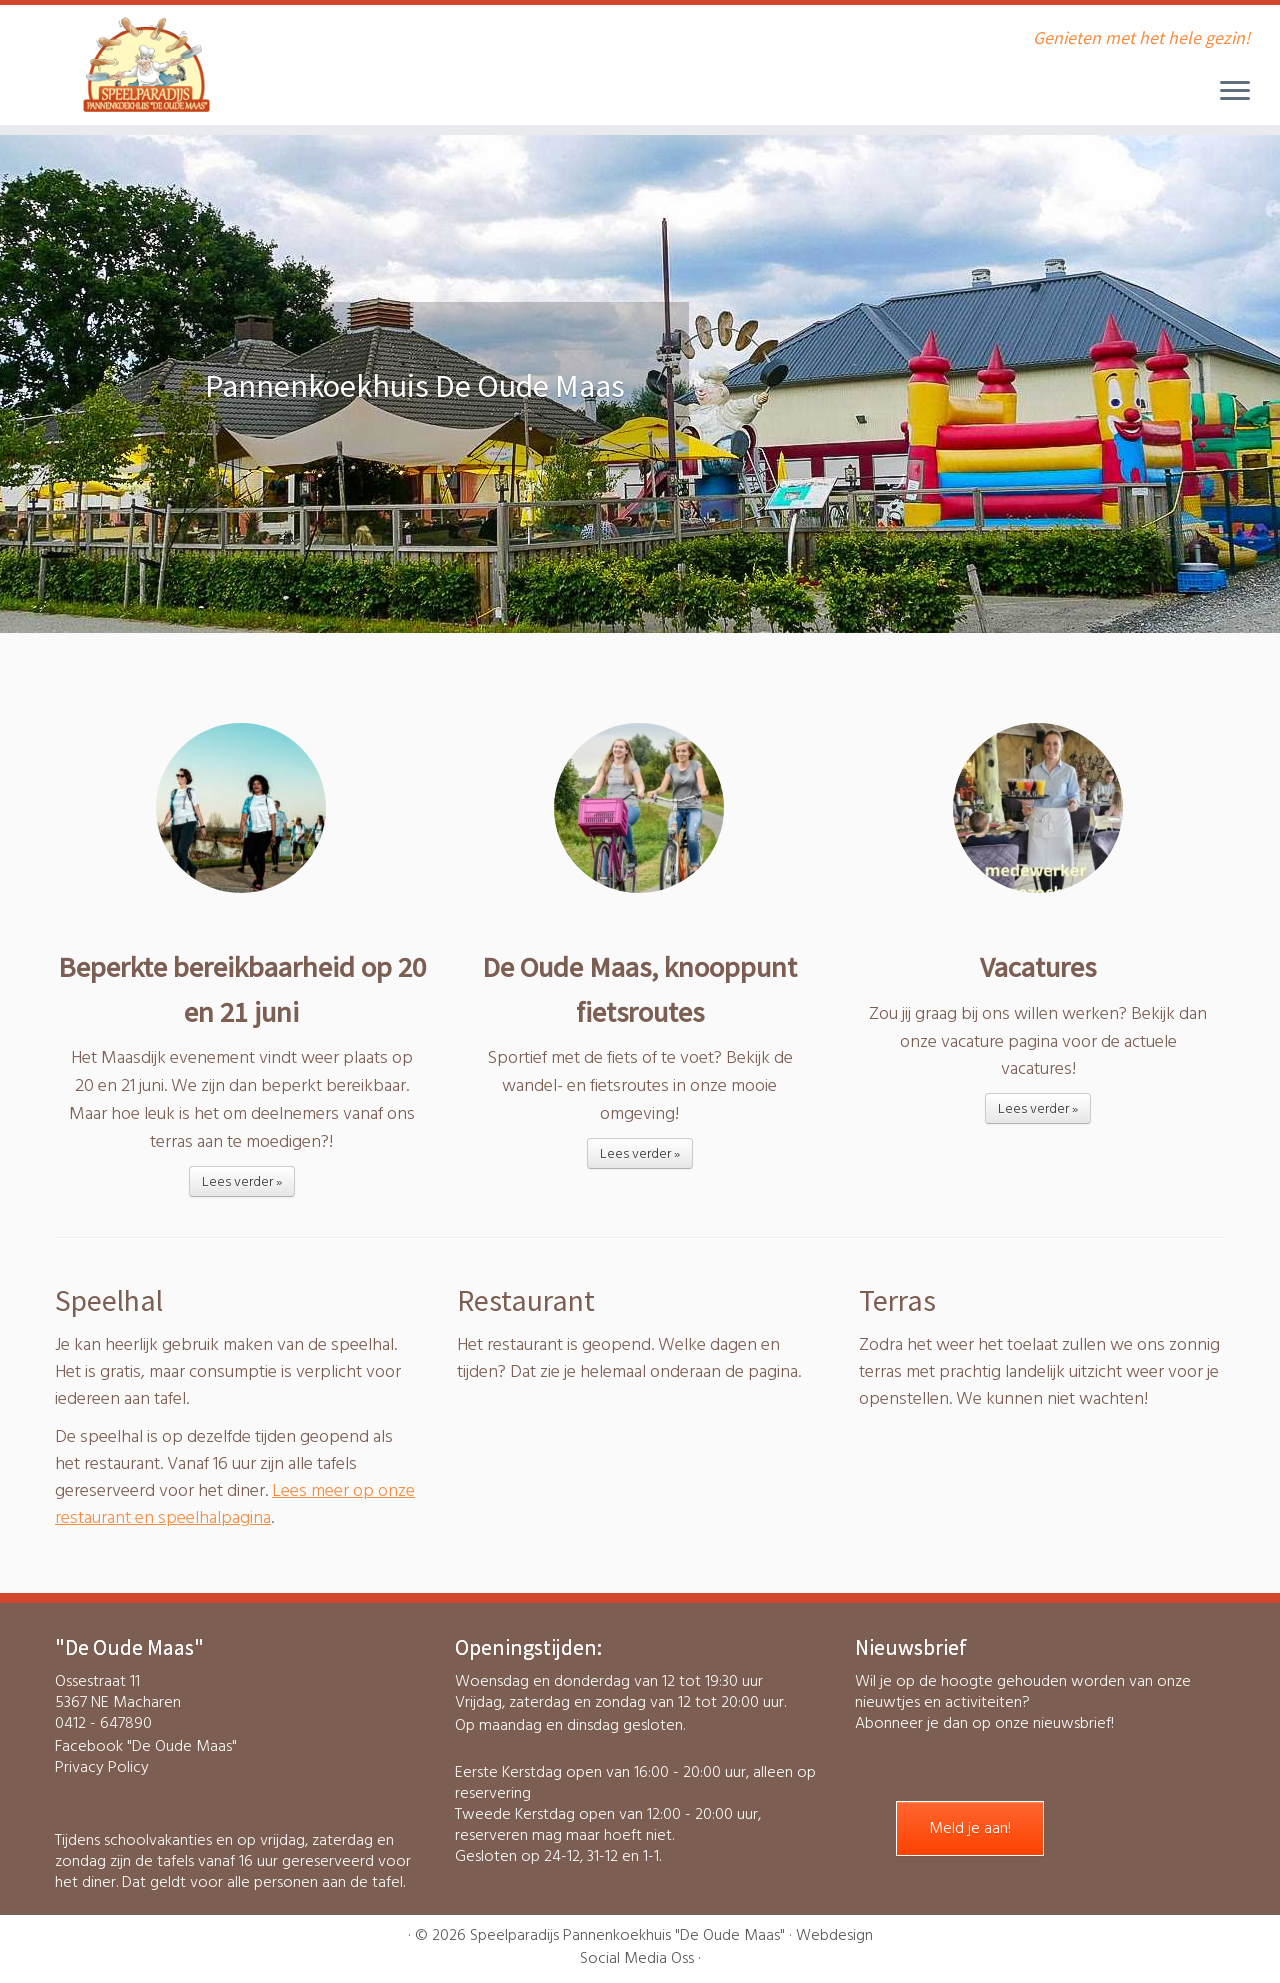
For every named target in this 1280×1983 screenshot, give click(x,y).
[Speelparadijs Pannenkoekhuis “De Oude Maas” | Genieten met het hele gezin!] (147, 65)
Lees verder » (242, 1181)
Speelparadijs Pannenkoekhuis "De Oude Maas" (627, 1935)
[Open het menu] (1235, 92)
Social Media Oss (637, 1958)
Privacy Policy (102, 1767)
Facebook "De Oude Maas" (146, 1746)
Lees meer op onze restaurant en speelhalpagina (235, 1504)
